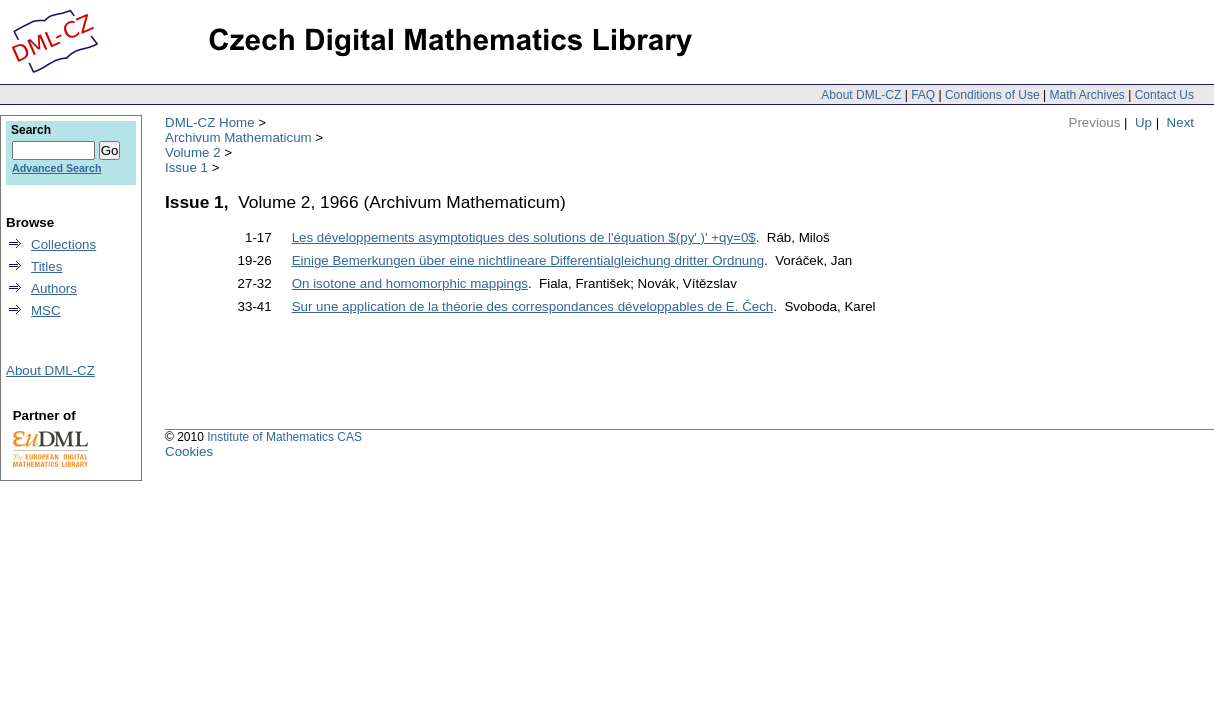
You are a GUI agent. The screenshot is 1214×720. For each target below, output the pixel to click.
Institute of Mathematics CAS (284, 437)
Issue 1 (186, 167)
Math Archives (1086, 95)
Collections (63, 244)
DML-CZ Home (210, 122)
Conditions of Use (992, 95)
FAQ (923, 95)
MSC (46, 310)
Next (1180, 122)
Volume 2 (193, 152)
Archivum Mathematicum (238, 137)
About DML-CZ (861, 95)
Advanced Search (56, 168)
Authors (54, 288)
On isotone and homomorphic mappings (410, 283)
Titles (46, 266)
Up (1143, 122)
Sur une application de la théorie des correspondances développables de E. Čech (533, 306)
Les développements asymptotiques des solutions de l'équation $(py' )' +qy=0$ (524, 237)
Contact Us (1164, 95)
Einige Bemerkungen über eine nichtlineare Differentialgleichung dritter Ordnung (528, 260)
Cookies (189, 451)
